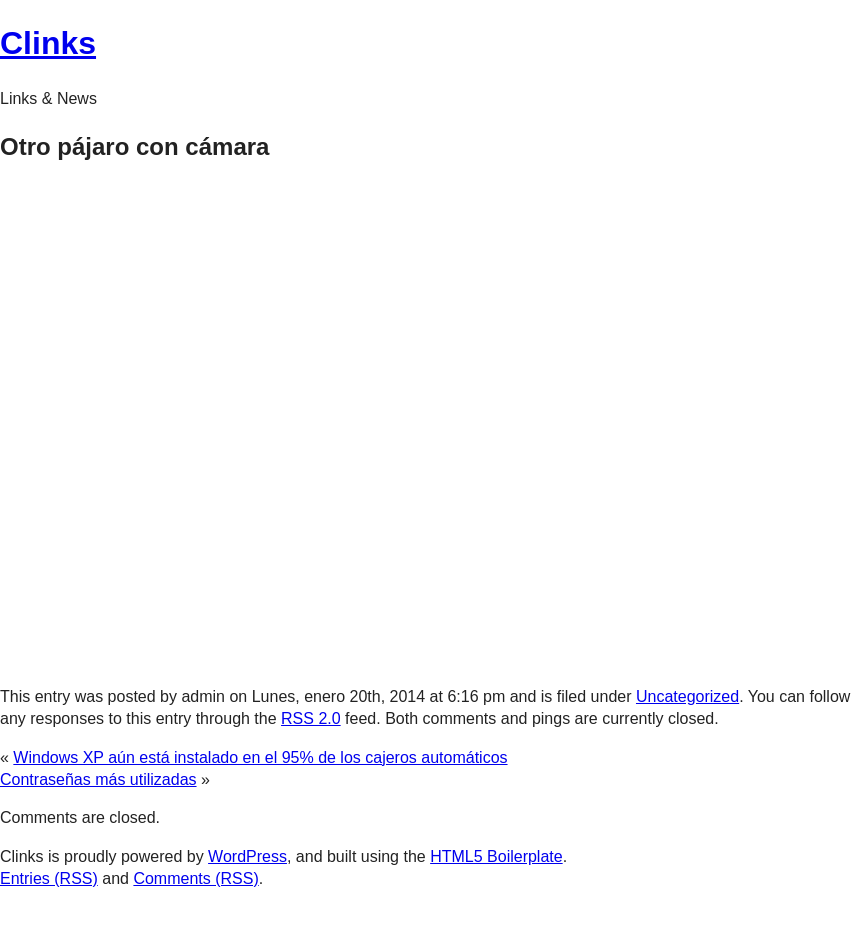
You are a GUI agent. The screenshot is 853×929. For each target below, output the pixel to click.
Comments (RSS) (195, 878)
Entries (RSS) (49, 878)
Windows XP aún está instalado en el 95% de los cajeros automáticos (260, 757)
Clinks (48, 43)
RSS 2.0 (311, 718)
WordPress (247, 856)
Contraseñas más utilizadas (98, 779)
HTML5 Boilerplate (496, 856)
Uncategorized (687, 696)
